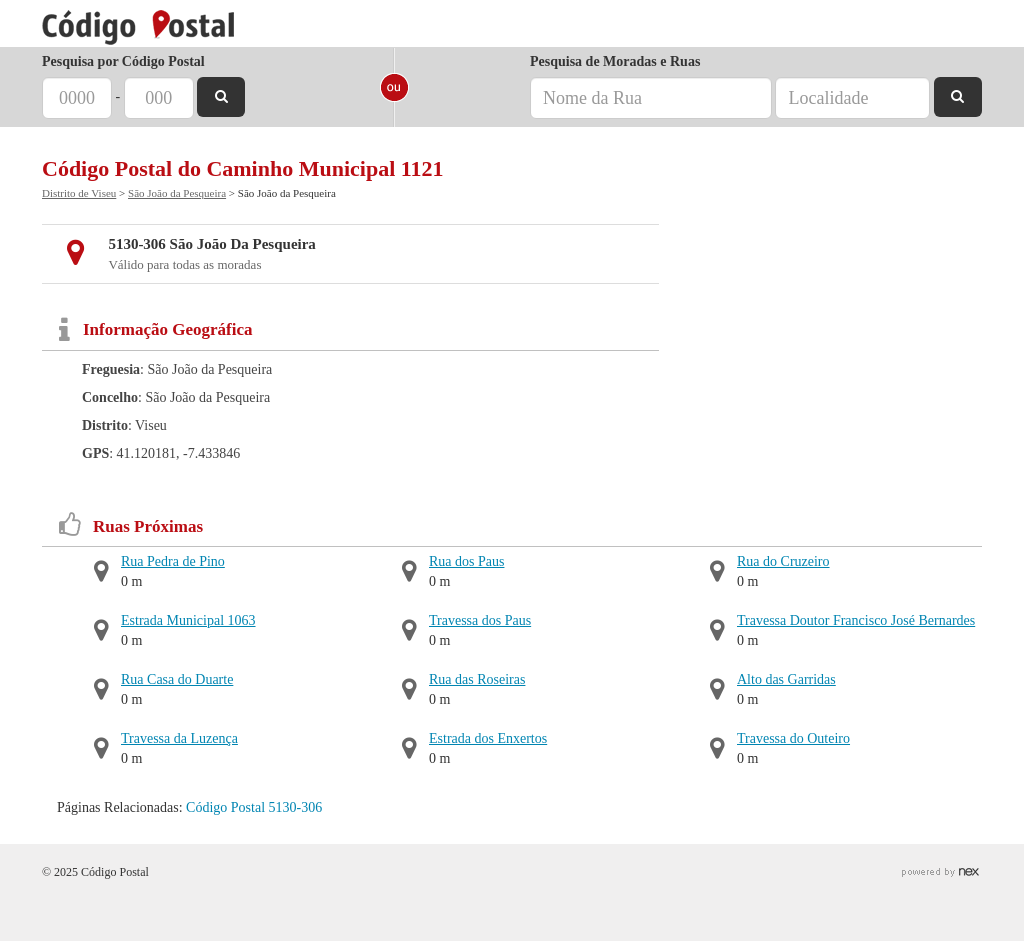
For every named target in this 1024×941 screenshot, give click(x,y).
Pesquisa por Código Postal (123, 61)
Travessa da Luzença (179, 738)
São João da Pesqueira (177, 193)
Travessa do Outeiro (793, 738)
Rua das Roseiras (477, 679)
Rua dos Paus (466, 561)
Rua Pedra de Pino (173, 561)
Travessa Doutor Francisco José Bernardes (856, 620)
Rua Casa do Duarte (177, 679)
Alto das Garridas (786, 679)
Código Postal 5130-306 (254, 807)
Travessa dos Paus (480, 620)
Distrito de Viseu (79, 193)
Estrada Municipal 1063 (188, 620)
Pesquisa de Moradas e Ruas (615, 61)
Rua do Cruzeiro (783, 561)
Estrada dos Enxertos (488, 738)
